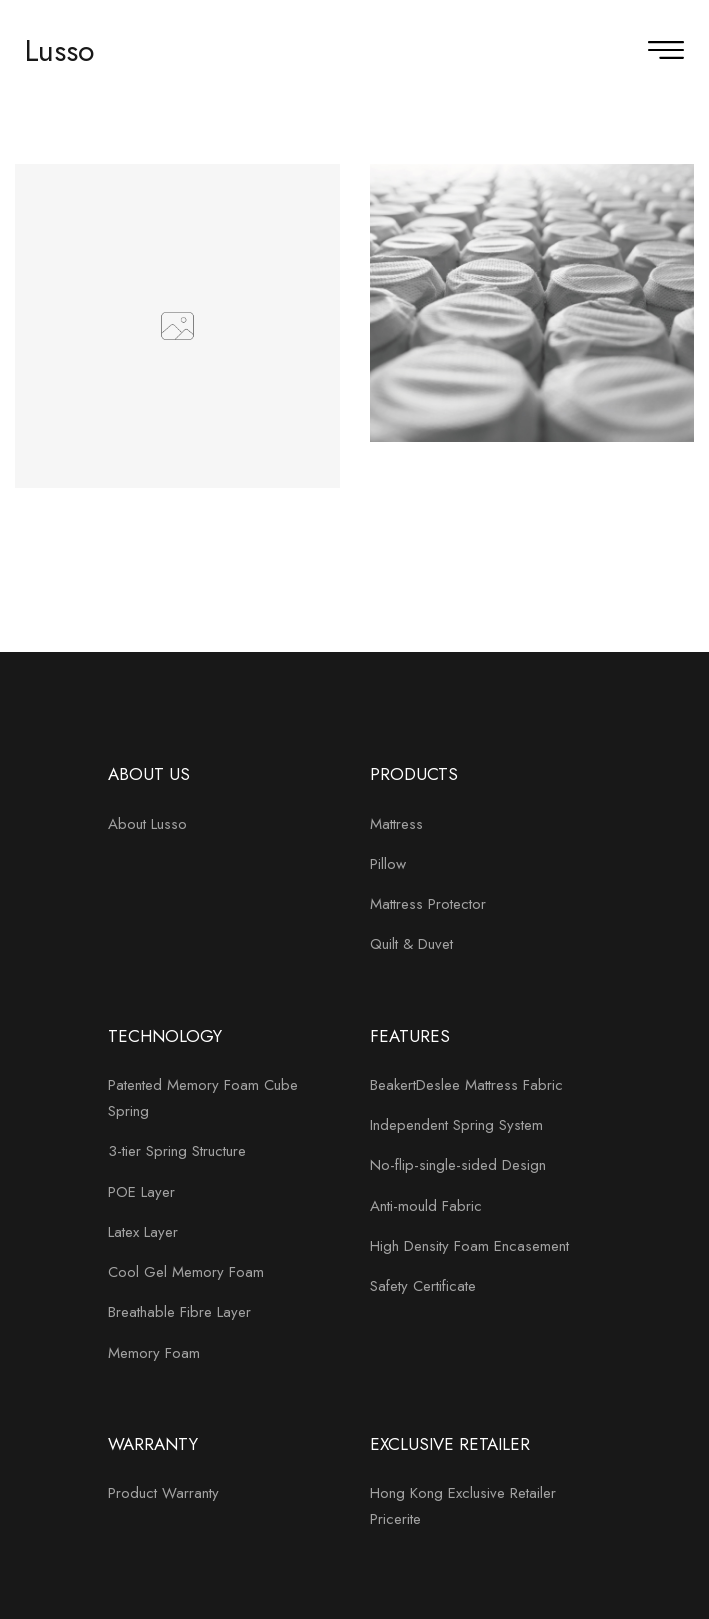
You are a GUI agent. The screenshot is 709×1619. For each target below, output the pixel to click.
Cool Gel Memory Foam (186, 1272)
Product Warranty (163, 1493)
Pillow (388, 864)
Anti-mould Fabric (426, 1206)
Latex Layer (143, 1232)
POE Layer (141, 1192)
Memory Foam (154, 1353)
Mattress (396, 824)
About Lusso (147, 824)
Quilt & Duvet (411, 944)
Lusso (59, 50)
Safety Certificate (423, 1286)
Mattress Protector (428, 904)
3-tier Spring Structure (177, 1151)
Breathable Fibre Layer (179, 1312)
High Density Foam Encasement (469, 1246)
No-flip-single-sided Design (458, 1165)
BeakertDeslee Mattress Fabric (466, 1085)
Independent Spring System (456, 1125)
